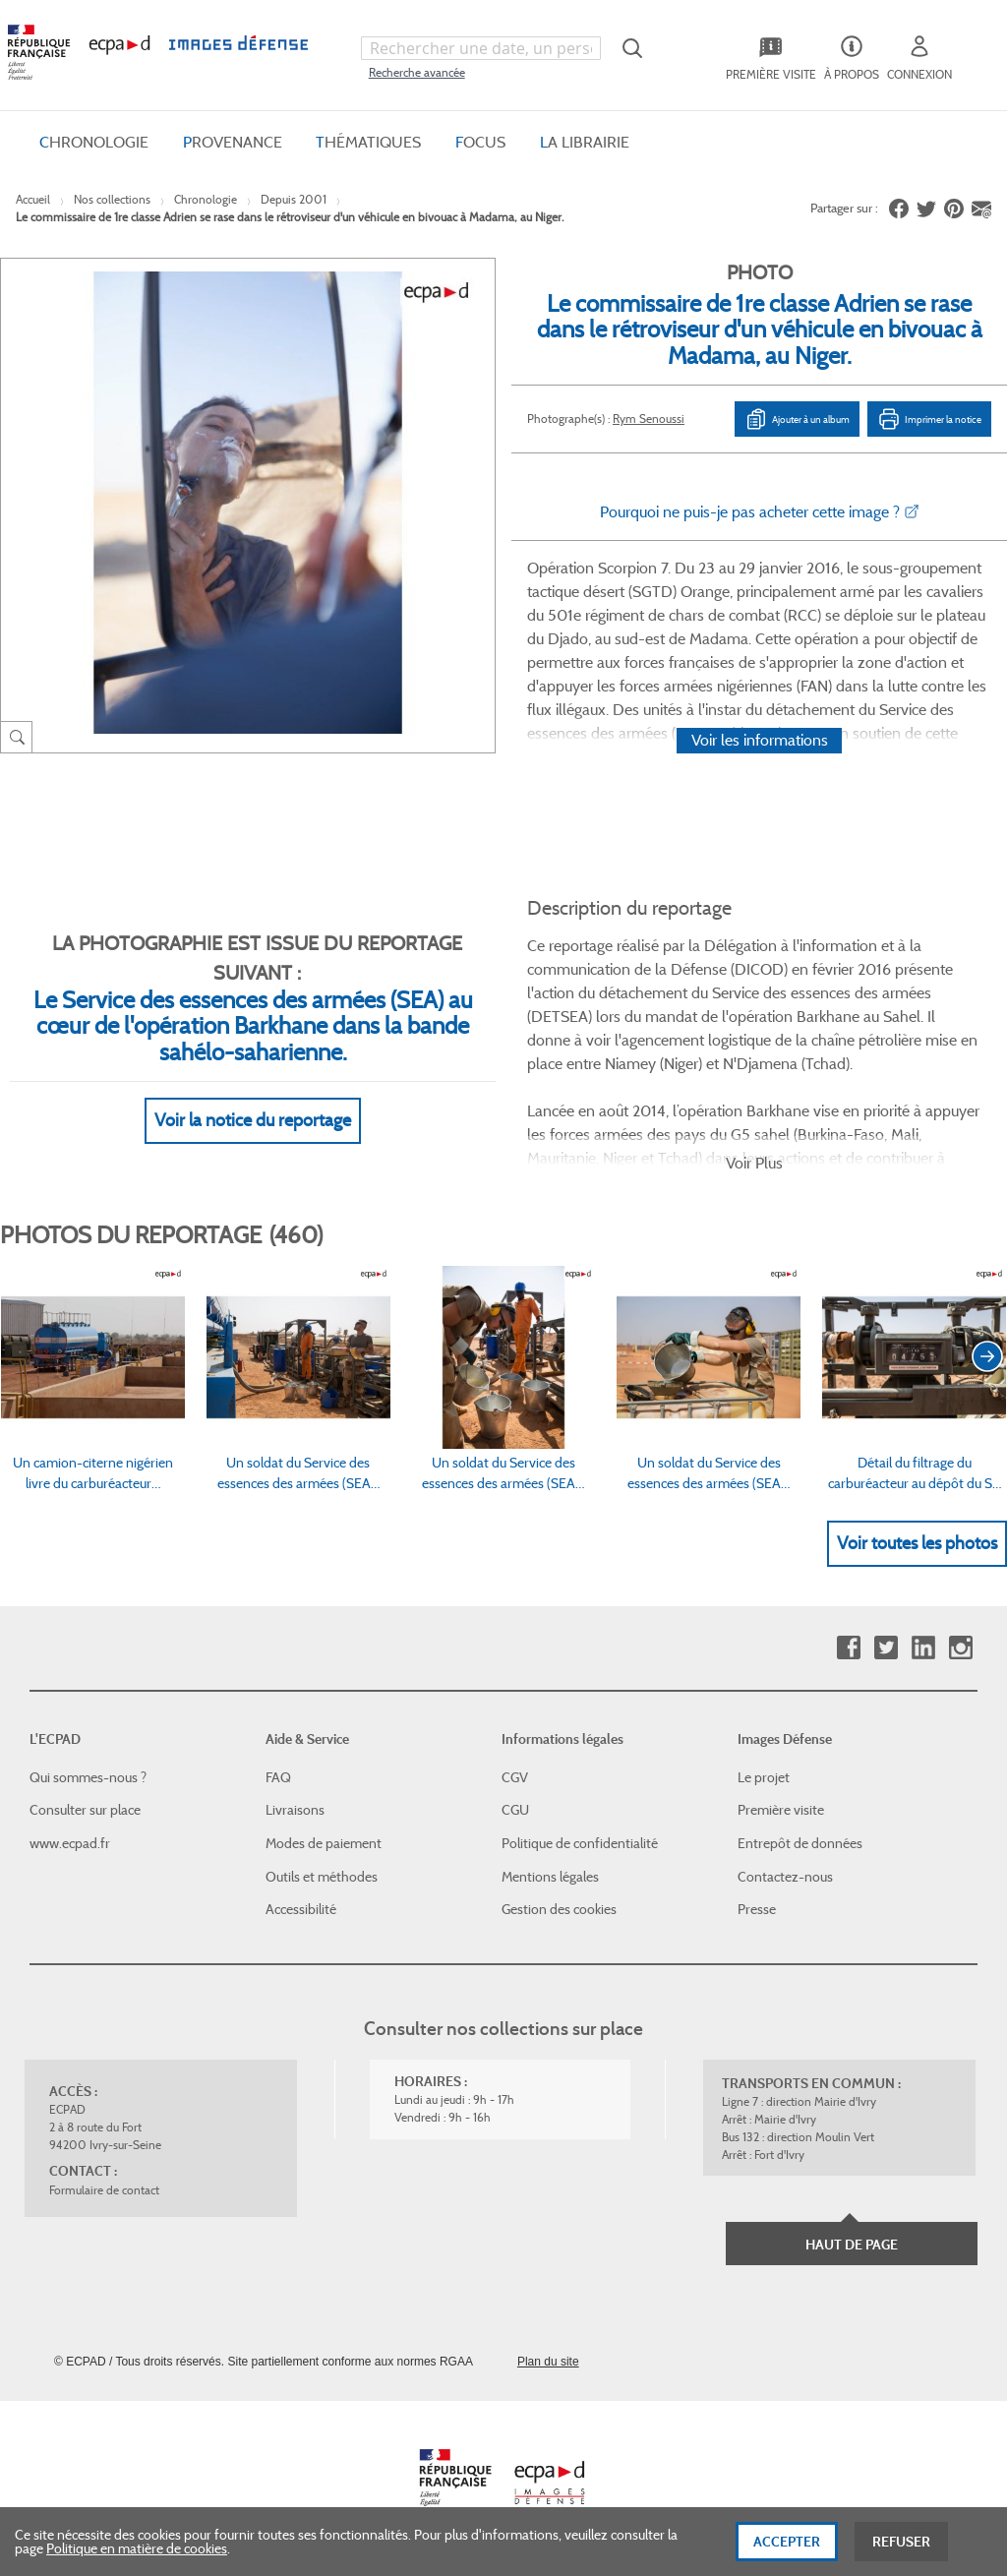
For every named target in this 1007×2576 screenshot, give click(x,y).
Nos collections (112, 199)
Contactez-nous (785, 1877)
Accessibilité (301, 1909)
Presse (757, 1909)
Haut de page (851, 2244)
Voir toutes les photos (917, 1543)
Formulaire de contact (104, 2190)
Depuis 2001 (293, 199)
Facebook (848, 1648)
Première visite (781, 1810)
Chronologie (205, 199)
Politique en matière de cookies (136, 2553)
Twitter (885, 1648)
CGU (515, 1810)
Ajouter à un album (797, 419)
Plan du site (548, 2361)
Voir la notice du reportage (252, 1120)
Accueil (33, 199)
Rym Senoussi (648, 418)
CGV (515, 1777)
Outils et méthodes (322, 1877)
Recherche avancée (417, 72)
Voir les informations (759, 740)
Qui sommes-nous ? (88, 1777)
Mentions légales (550, 1877)
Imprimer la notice (929, 419)
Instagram (960, 1648)
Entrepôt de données (800, 1843)
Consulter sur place (85, 1810)
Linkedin (923, 1648)
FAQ (278, 1777)
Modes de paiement (324, 1843)
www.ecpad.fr (70, 1843)
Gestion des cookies (559, 1909)
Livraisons (295, 1810)
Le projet (764, 1777)
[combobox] (481, 48)
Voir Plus (754, 1163)
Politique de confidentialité (580, 1843)
